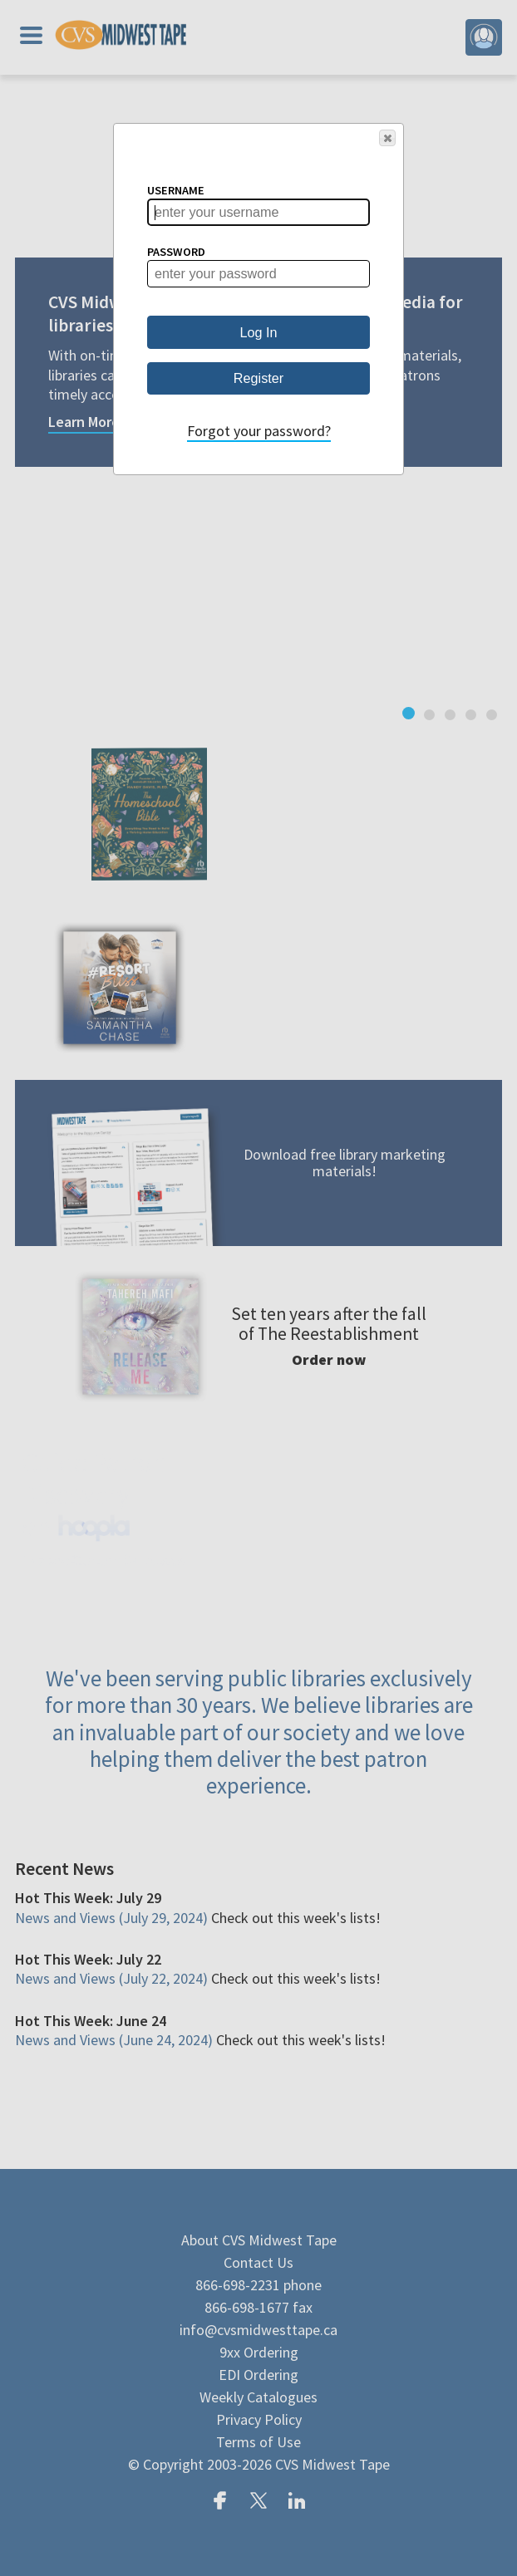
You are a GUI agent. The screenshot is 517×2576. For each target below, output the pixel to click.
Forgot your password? (259, 430)
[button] (387, 138)
